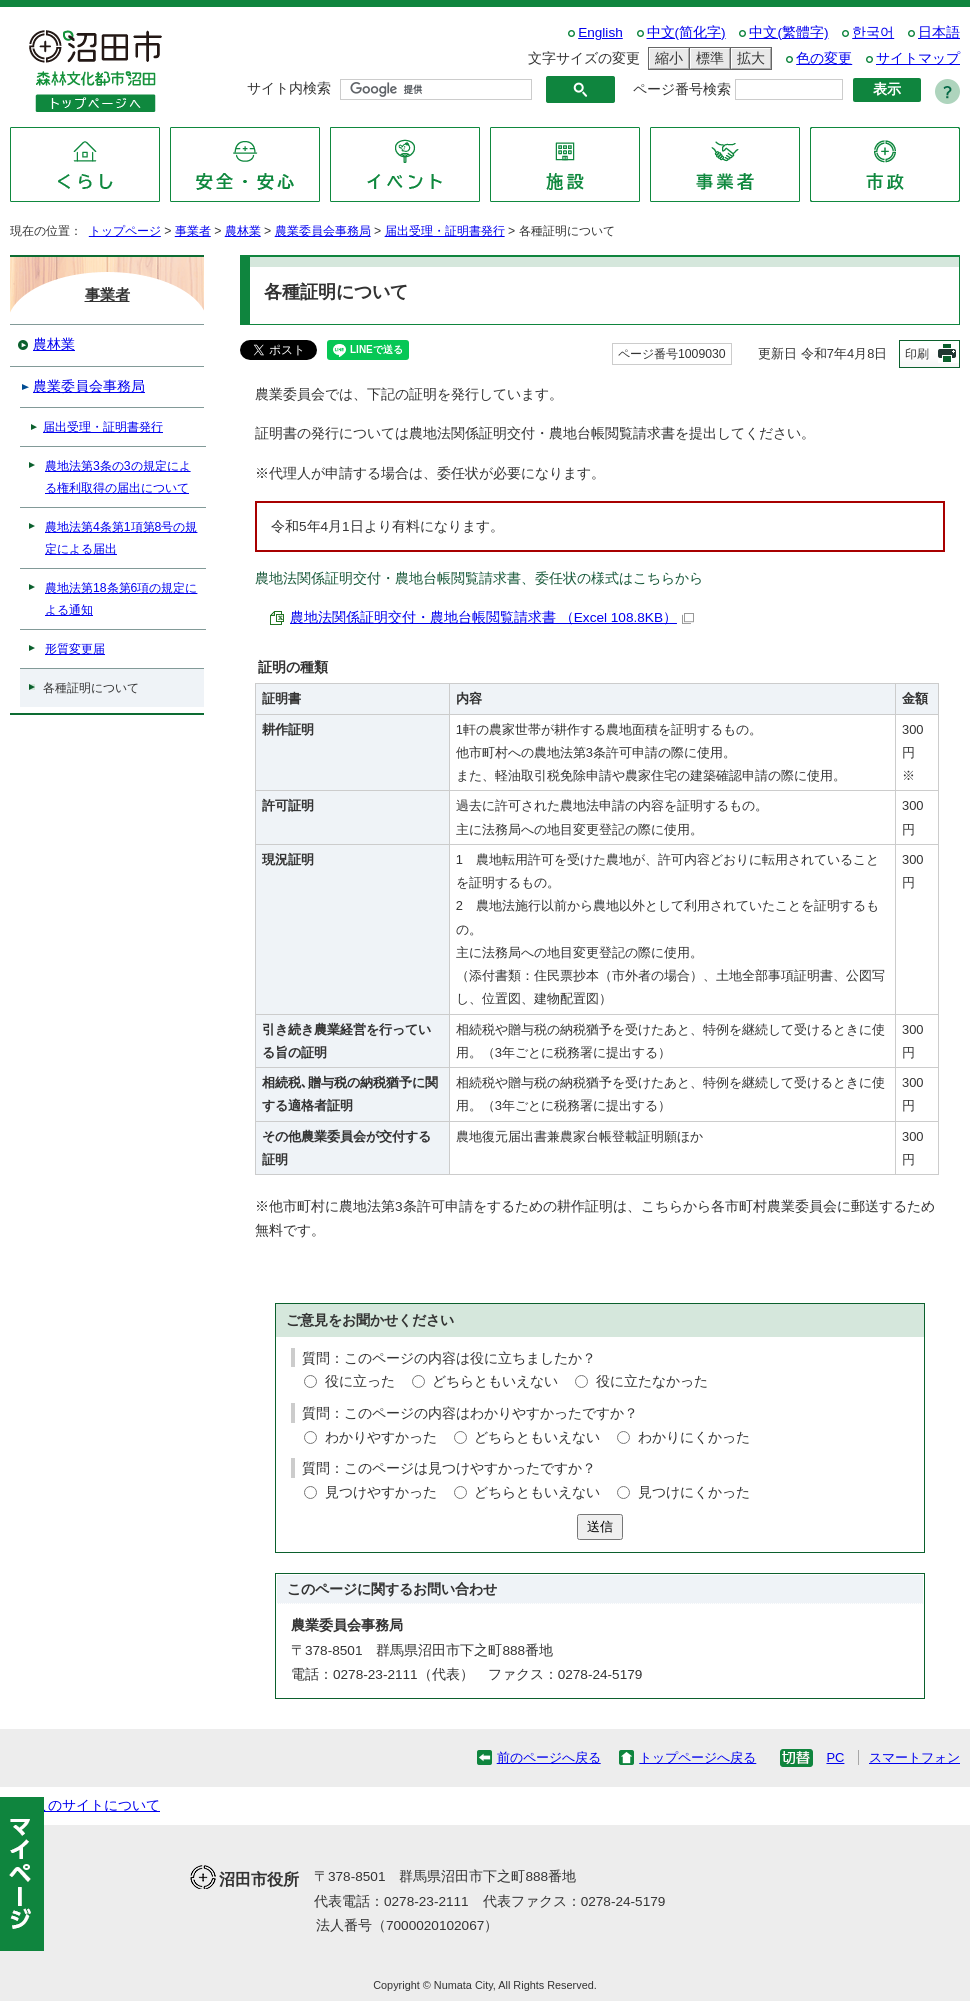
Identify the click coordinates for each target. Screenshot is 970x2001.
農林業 (243, 231)
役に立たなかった (652, 1381)
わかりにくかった (694, 1437)
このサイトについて (97, 1805)
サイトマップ (918, 58)
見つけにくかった (694, 1492)
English (600, 32)
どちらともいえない (495, 1381)
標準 (707, 58)
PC (835, 1757)
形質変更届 (75, 649)
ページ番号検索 (682, 89)
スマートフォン (914, 1757)
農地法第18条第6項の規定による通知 (121, 599)
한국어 (873, 32)
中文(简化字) (686, 32)
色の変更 (824, 58)
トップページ (125, 231)
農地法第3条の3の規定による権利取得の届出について (118, 477)
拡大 (748, 58)
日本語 (939, 32)
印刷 (917, 354)
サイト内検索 (289, 88)
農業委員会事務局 (323, 231)
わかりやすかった (381, 1437)
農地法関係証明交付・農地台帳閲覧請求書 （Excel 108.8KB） (492, 617)
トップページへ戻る (697, 1757)
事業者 (193, 231)
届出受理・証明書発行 (445, 231)
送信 (600, 1526)
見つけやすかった (381, 1492)
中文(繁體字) (788, 32)
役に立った (360, 1381)
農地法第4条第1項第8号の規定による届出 (121, 538)
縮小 (666, 58)
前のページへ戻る (549, 1757)
